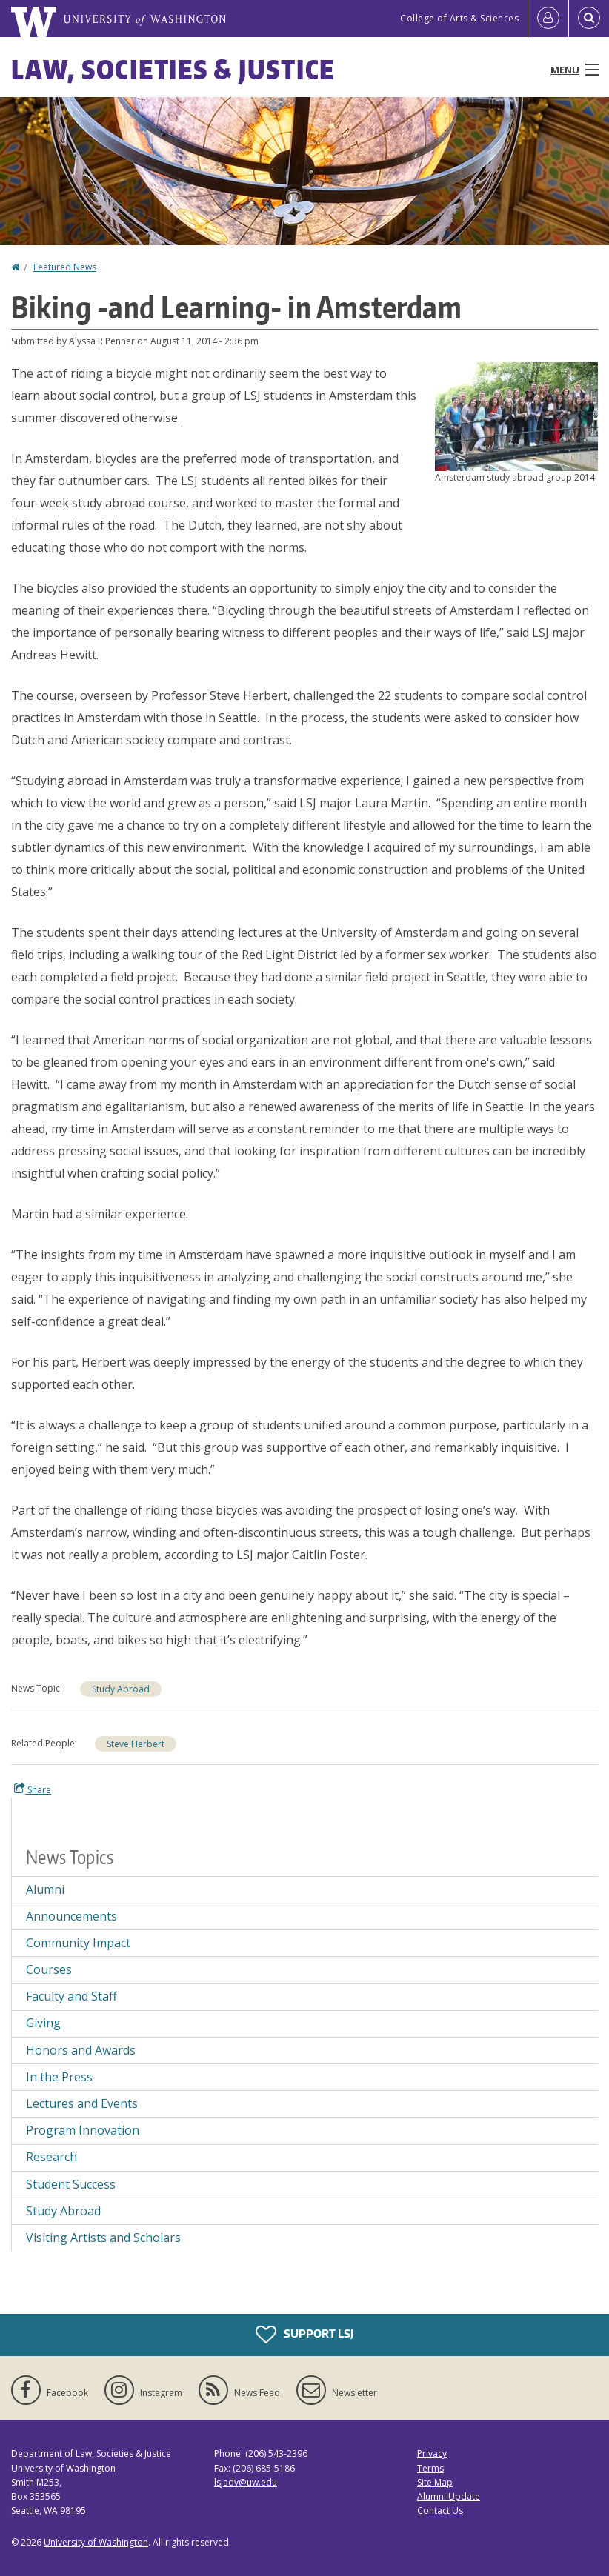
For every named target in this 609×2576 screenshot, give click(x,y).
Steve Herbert (135, 1744)
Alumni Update (448, 2496)
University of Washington (96, 2542)
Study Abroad (121, 1689)
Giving (43, 2023)
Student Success (71, 2184)
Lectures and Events (82, 2103)
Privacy (432, 2453)
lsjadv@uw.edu (245, 2482)
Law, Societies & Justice (173, 69)
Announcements (71, 1916)
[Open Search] (589, 18)
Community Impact (78, 1943)
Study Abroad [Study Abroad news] (63, 2211)
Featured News (64, 267)
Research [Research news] (51, 2157)
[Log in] (548, 18)
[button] (516, 415)
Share (32, 1789)
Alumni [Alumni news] (45, 1889)
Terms (430, 2468)
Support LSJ (304, 2334)
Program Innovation (82, 2130)
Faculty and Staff (71, 1996)
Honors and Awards (81, 2050)
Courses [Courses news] (49, 1969)
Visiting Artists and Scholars (103, 2237)
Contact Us (440, 2510)
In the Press (59, 2077)
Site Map (435, 2482)
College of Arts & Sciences (459, 18)
